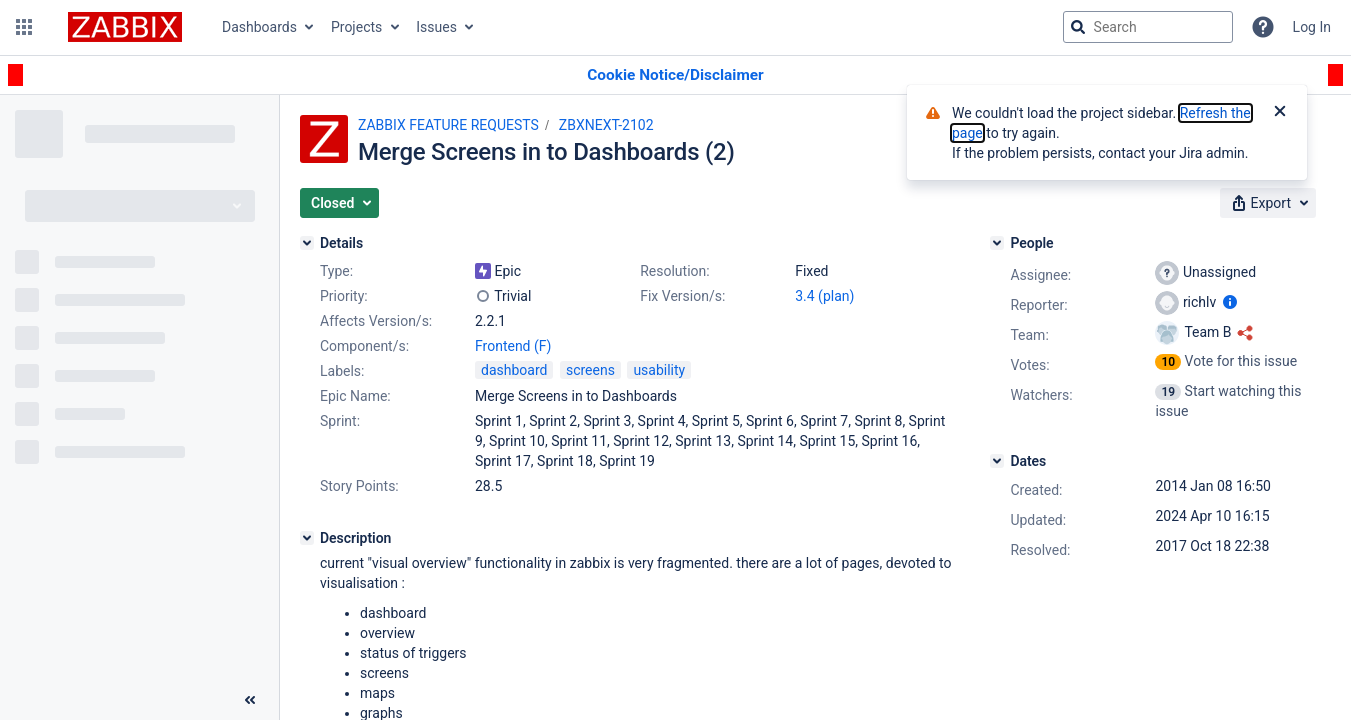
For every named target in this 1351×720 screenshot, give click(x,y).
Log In (1312, 27)
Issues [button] (436, 27)
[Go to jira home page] (125, 27)
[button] (24, 27)
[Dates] (997, 461)
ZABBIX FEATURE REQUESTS (448, 125)
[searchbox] (1148, 27)
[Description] (307, 538)
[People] (997, 243)
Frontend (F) (513, 346)
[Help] (1263, 27)
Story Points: (359, 486)
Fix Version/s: (682, 296)
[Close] (1280, 113)
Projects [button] (356, 27)
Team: (1029, 335)
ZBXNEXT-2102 (606, 125)
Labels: (342, 371)
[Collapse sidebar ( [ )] (250, 700)
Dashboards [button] (259, 27)
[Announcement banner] (675, 75)
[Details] (307, 243)
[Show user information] (1230, 302)
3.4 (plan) (824, 296)
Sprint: (340, 421)
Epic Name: (355, 396)
